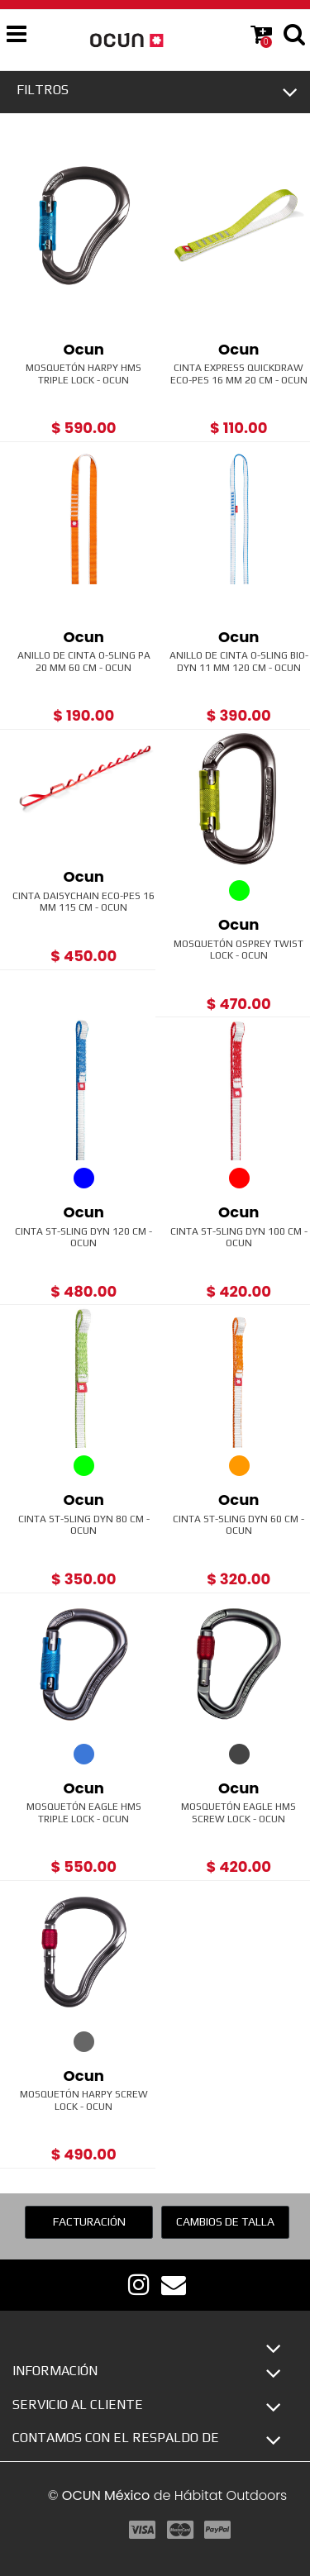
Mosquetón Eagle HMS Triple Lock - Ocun (83, 1812)
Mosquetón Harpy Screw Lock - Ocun (84, 2100)
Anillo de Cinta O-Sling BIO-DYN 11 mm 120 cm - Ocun (238, 661)
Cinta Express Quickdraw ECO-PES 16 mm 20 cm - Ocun (239, 373)
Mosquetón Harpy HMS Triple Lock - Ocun (83, 373)
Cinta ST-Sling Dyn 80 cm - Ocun (84, 1524)
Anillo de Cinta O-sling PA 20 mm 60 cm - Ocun (83, 661)
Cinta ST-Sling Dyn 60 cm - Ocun (238, 1524)
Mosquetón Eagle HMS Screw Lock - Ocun (238, 1812)
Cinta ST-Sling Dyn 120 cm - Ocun (83, 1237)
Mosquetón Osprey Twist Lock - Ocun (238, 949)
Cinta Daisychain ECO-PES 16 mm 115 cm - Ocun (83, 901)
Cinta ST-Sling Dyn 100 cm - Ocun (239, 1237)
